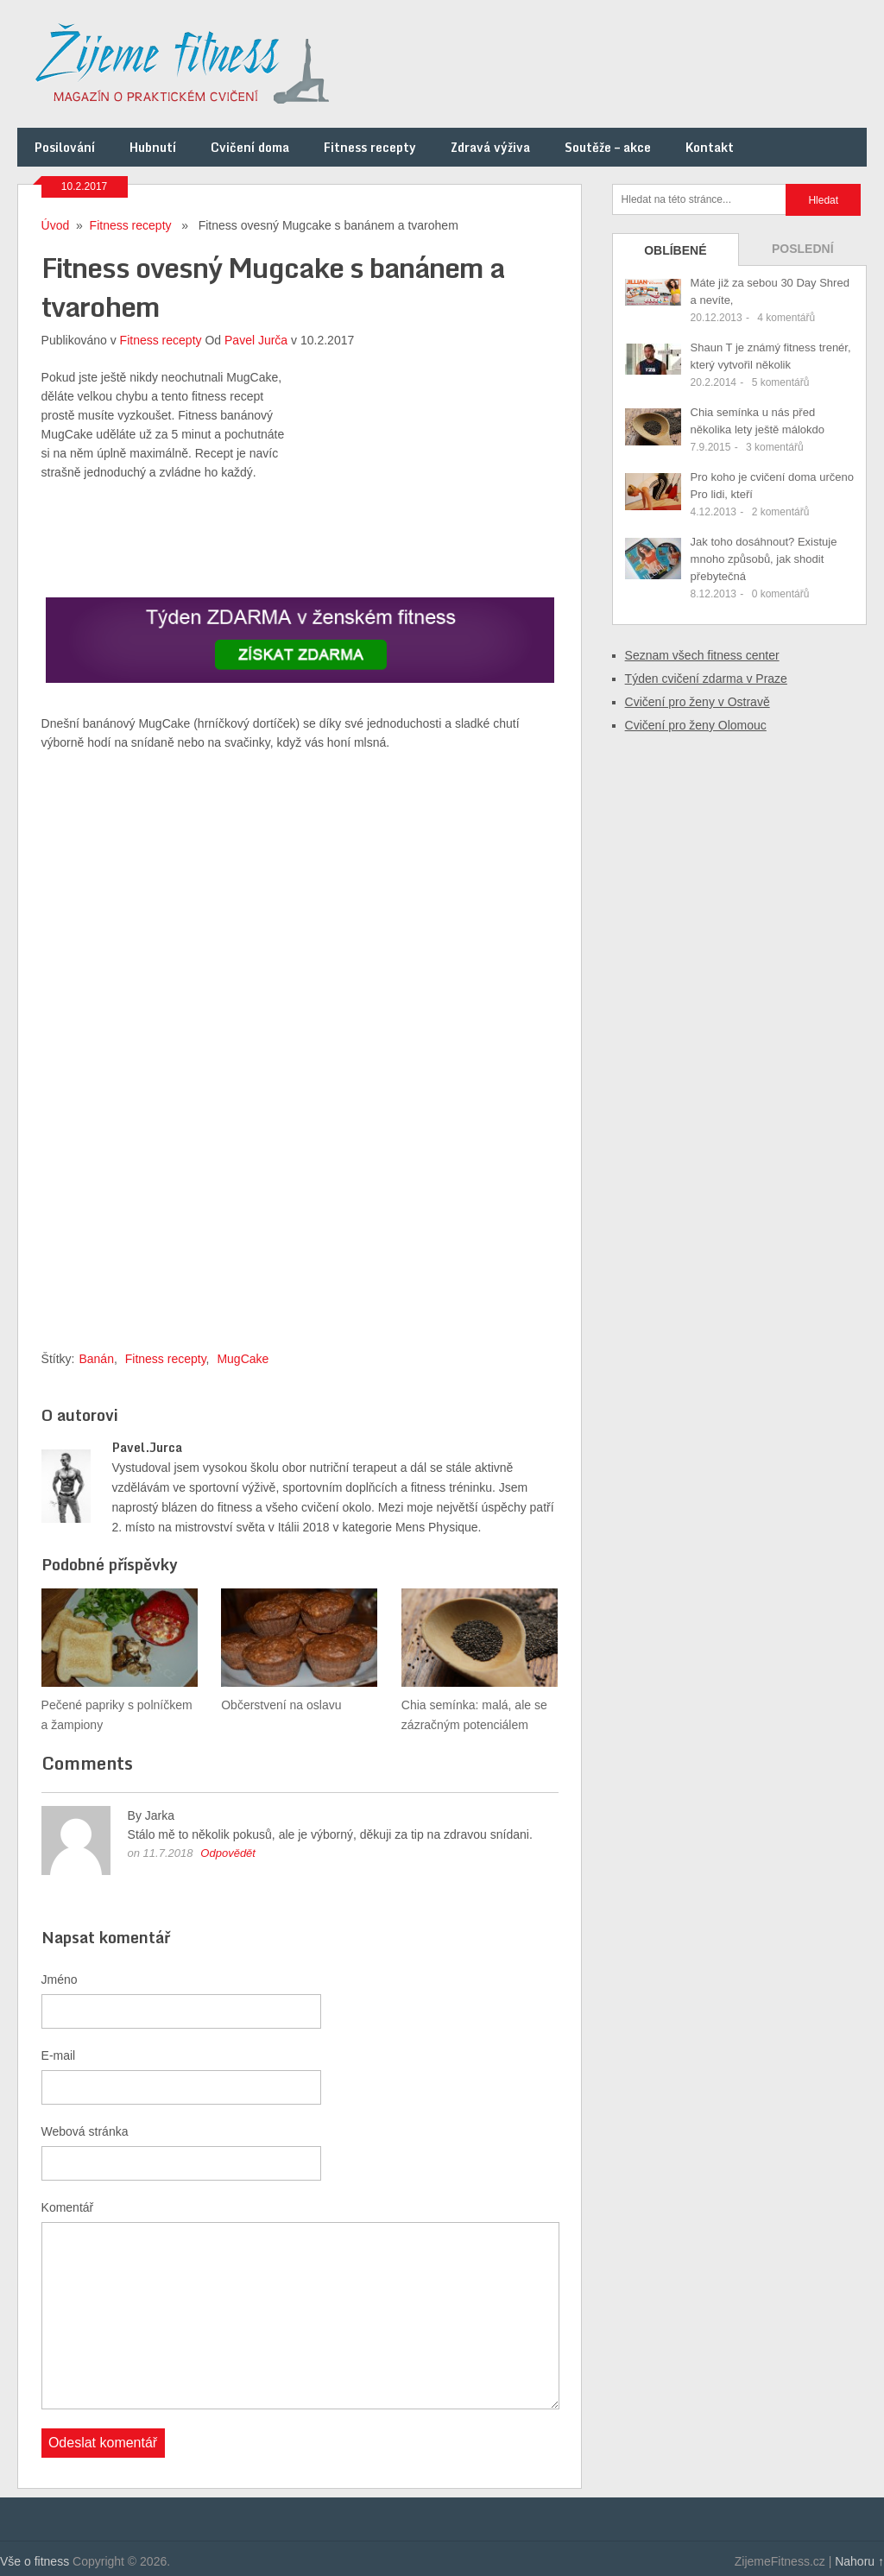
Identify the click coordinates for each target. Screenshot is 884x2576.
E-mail (58, 2055)
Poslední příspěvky (802, 254)
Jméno (59, 1979)
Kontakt (709, 147)
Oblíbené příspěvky (675, 254)
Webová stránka (85, 2131)
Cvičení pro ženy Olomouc (696, 725)
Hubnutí (152, 147)
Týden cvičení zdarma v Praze (706, 678)
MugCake (242, 1359)
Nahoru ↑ (859, 2561)
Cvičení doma (250, 147)
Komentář (67, 2207)
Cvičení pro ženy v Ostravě (697, 702)
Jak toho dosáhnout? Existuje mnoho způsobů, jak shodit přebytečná (764, 559)
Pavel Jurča (255, 340)
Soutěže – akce (608, 147)
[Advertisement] (429, 476)
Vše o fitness (34, 2561)
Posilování (65, 147)
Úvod (55, 225)
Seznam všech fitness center (702, 655)
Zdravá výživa (490, 147)
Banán (96, 1359)
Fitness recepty (370, 147)
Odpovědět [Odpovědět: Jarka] (228, 1853)
